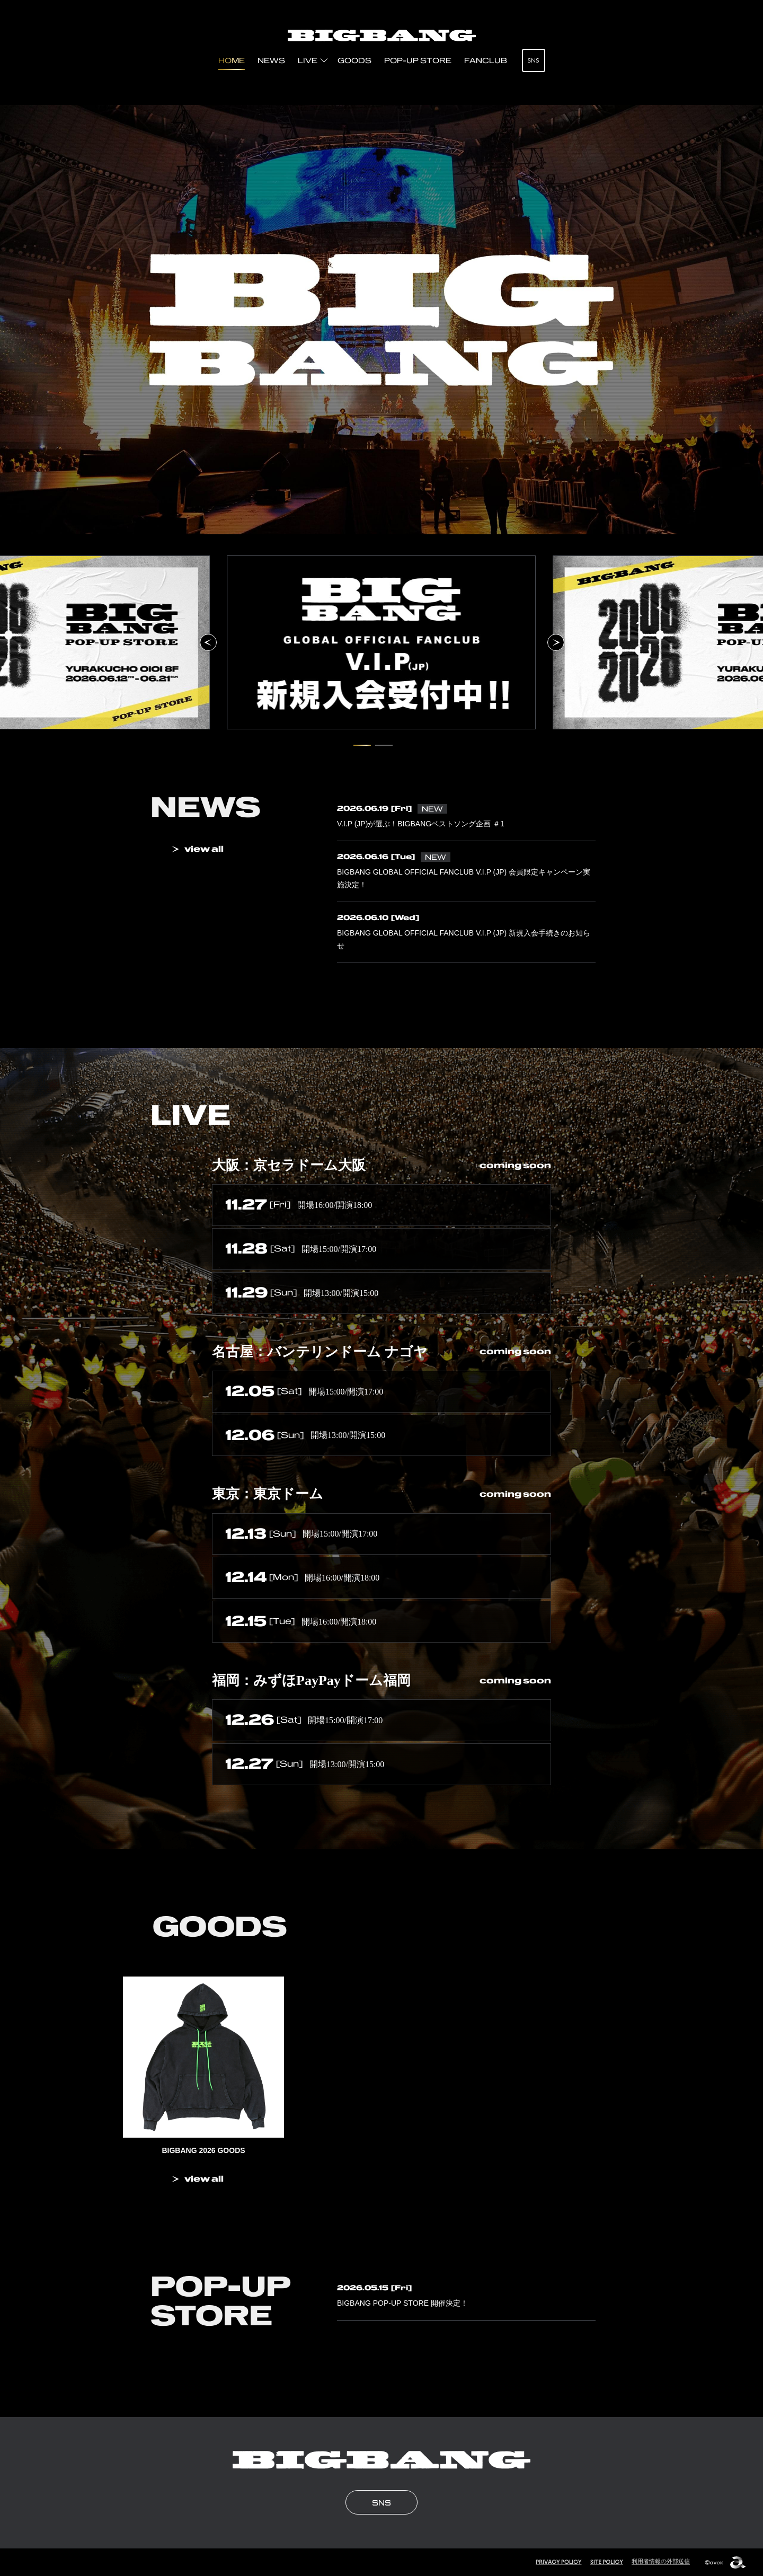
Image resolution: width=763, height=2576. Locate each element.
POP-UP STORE (417, 60)
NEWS (271, 60)
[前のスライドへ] (208, 642)
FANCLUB (485, 60)
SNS (533, 60)
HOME (231, 60)
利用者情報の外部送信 (661, 2561)
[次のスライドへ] (555, 642)
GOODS (354, 60)
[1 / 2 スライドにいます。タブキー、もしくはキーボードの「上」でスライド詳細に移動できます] (362, 745)
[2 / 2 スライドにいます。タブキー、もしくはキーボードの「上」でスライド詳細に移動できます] (384, 745)
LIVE (307, 60)
